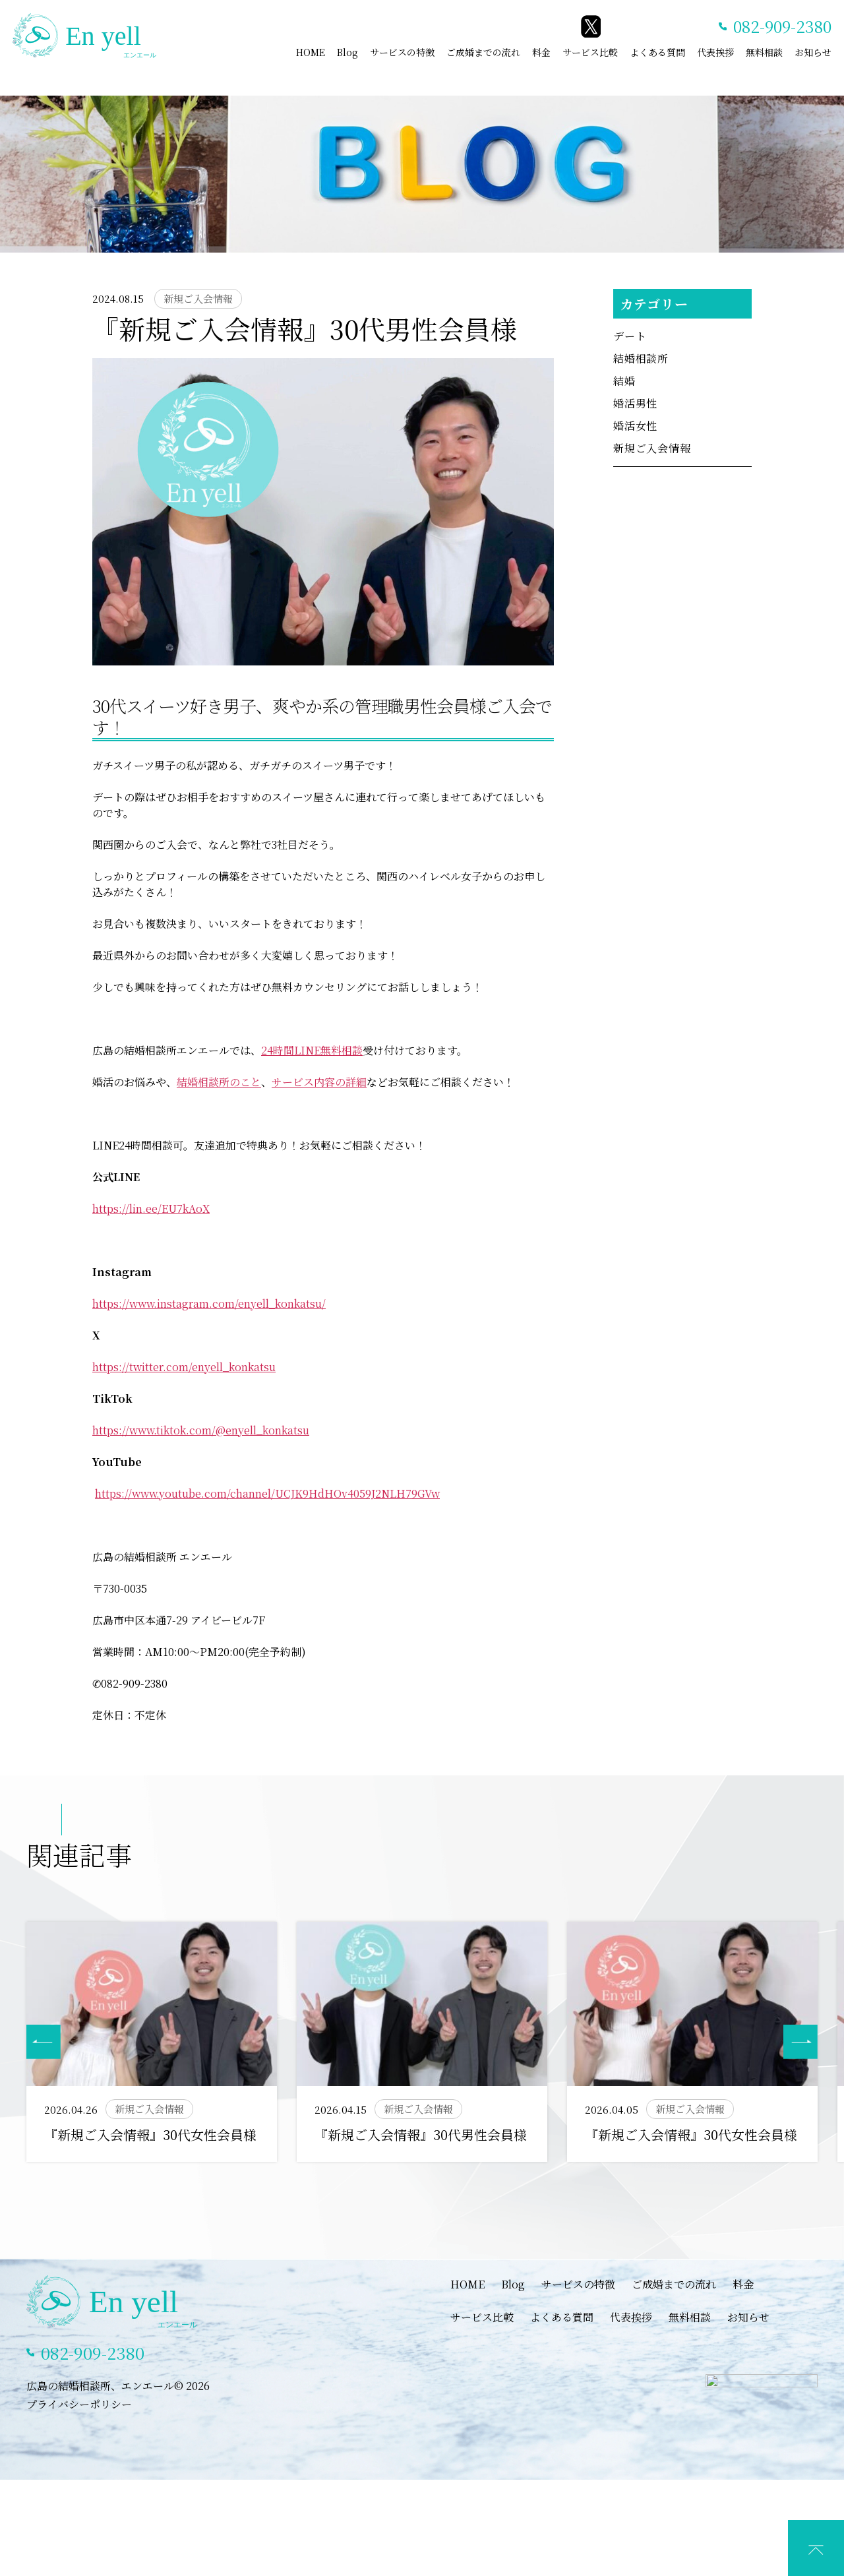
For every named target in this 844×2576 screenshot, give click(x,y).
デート (629, 336)
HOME (310, 52)
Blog (347, 52)
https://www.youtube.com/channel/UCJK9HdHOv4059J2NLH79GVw (267, 1493)
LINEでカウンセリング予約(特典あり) (432, 2562)
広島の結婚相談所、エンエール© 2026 (118, 2407)
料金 (541, 52)
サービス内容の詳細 (319, 1081)
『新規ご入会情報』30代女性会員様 (150, 2134)
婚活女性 (635, 425)
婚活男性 (635, 403)
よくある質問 (657, 52)
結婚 (624, 380)
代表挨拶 (715, 52)
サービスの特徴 (402, 52)
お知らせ (813, 52)
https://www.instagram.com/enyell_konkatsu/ (209, 1303)
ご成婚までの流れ (483, 52)
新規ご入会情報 (652, 448)
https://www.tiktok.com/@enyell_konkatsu (200, 1430)
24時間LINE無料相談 (312, 1050)
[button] (800, 2042)
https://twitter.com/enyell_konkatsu (184, 1366)
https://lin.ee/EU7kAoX (151, 1208)
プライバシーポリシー (79, 2426)
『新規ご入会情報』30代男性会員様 (421, 2134)
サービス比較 (590, 52)
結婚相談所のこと (219, 1081)
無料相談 (764, 52)
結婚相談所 (641, 358)
